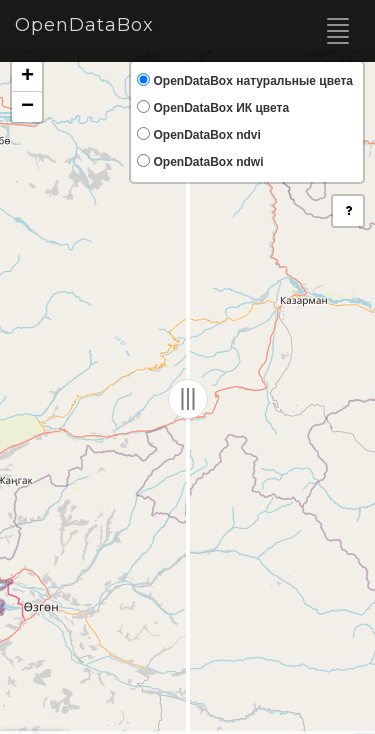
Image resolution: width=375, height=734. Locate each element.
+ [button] (27, 77)
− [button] (27, 107)
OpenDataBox (84, 25)
